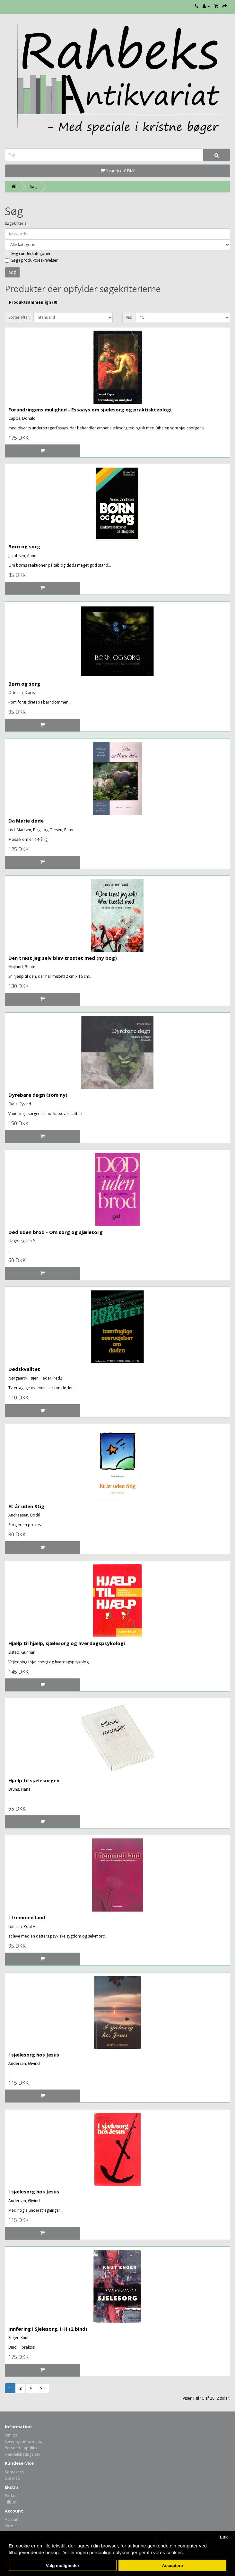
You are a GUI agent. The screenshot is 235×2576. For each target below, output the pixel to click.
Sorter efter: (19, 317)
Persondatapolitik (21, 2448)
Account (12, 2519)
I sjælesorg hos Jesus (33, 2054)
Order (10, 2526)
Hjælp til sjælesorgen (33, 1780)
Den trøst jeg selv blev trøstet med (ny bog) (62, 958)
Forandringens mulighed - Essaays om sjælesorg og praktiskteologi (89, 409)
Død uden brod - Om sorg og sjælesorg (55, 1232)
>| (42, 2388)
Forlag (10, 2495)
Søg (33, 186)
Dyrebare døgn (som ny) (37, 1095)
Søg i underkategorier (28, 253)
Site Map (12, 2478)
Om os (11, 2435)
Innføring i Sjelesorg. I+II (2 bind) (47, 2329)
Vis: (129, 317)
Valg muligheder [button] (62, 2565)
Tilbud (10, 2502)
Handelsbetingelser (22, 2454)
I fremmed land (26, 1917)
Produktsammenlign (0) (33, 302)
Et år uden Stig (26, 1506)
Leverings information (25, 2441)
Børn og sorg (24, 546)
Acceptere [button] (172, 2565)
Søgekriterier (16, 223)
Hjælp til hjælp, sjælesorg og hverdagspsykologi (66, 1643)
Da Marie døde (26, 820)
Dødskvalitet (24, 1369)
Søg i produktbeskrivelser (31, 260)
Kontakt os (14, 2472)
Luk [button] (224, 2537)
